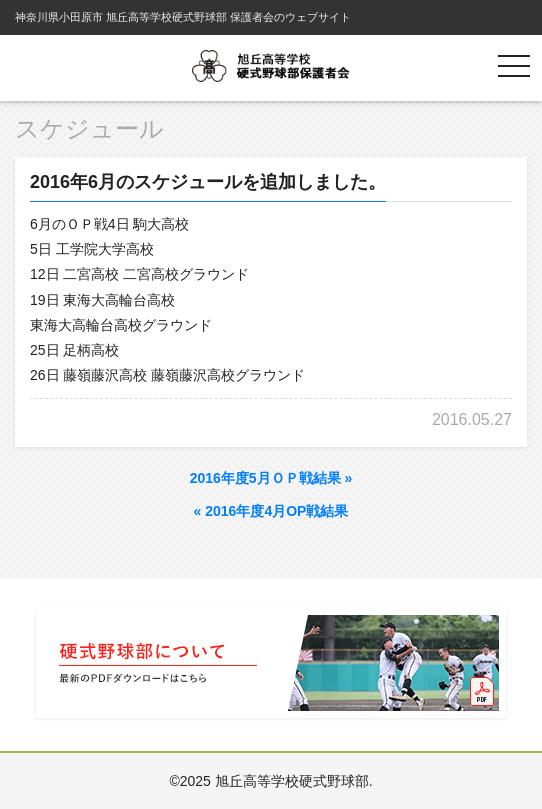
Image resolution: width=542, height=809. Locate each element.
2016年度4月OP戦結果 (271, 511)
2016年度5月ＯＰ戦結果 (271, 478)
